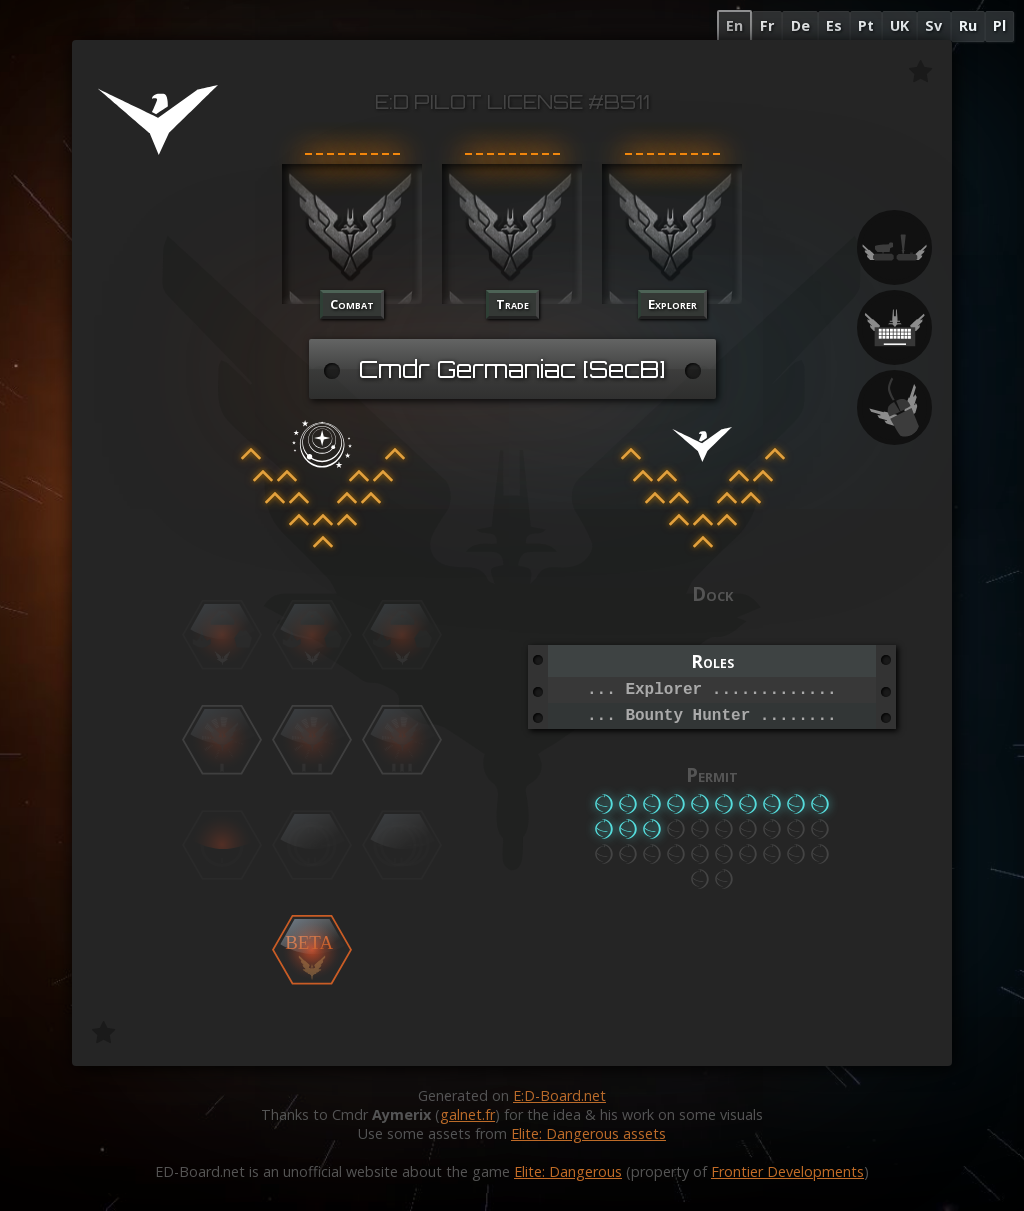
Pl (999, 25)
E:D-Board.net (559, 1095)
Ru (968, 25)
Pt (866, 25)
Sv (933, 25)
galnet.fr (467, 1114)
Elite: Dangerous (568, 1171)
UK (899, 25)
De (800, 25)
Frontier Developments (787, 1171)
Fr (767, 25)
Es (834, 25)
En (734, 25)
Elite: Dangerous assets (588, 1133)
